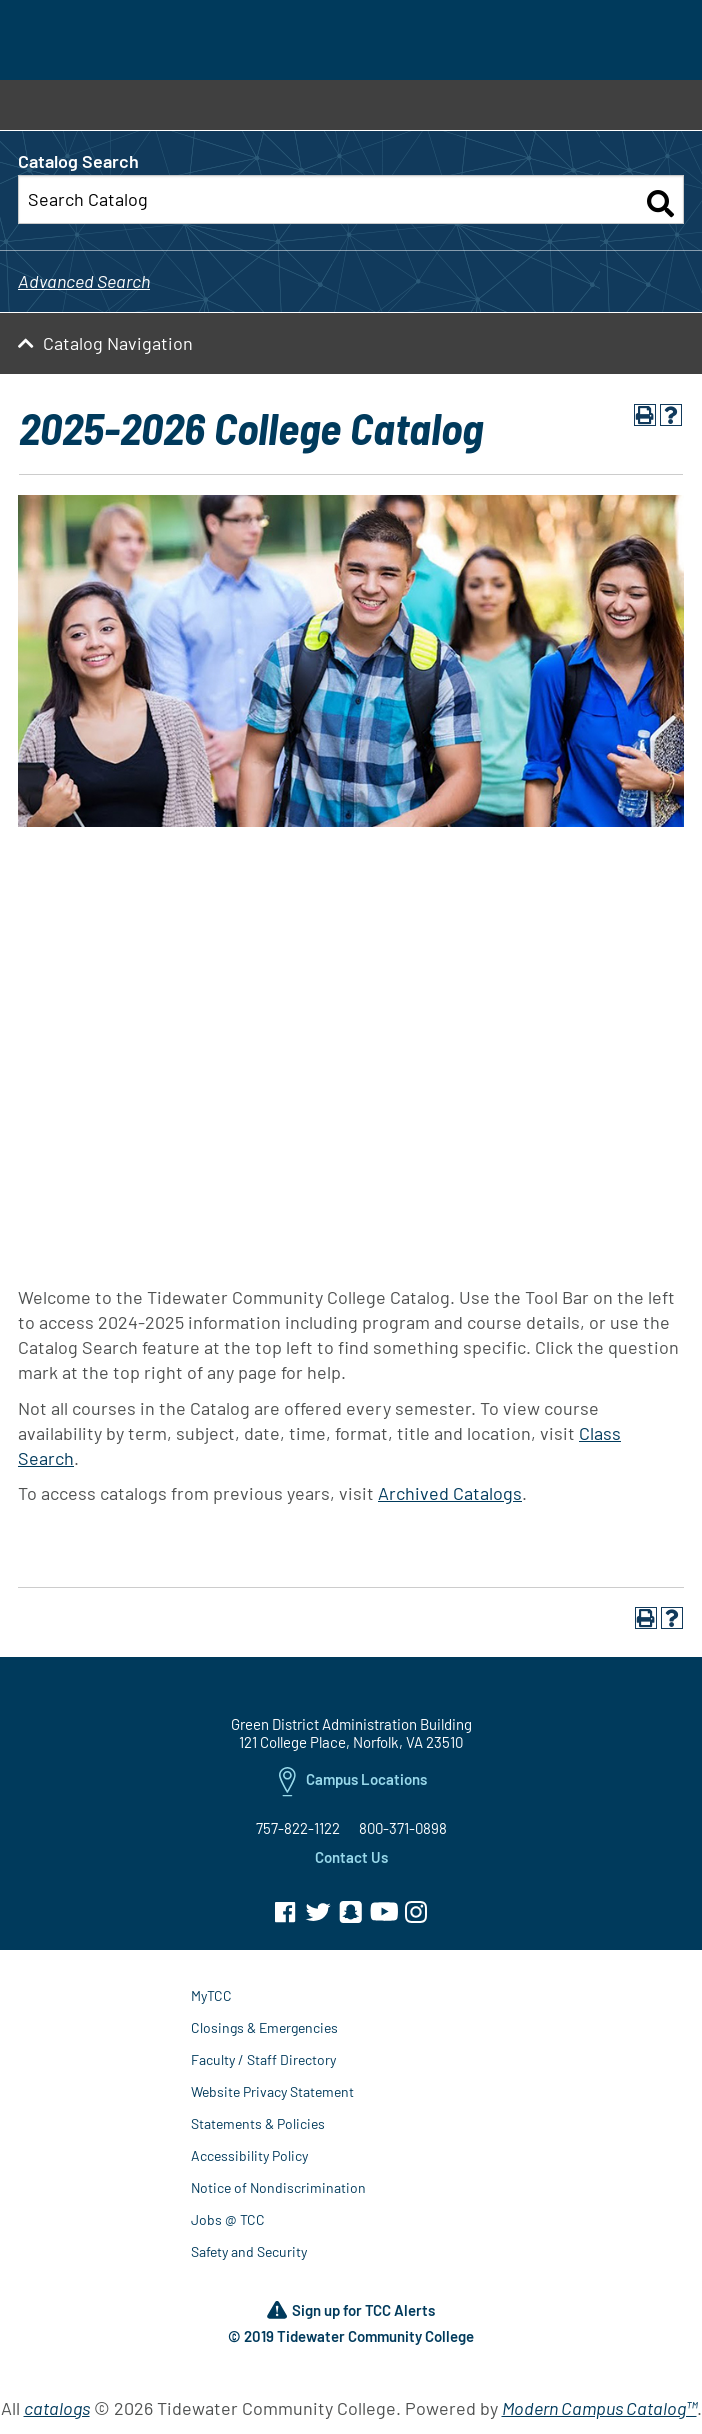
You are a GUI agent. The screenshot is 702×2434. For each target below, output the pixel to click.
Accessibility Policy (249, 2155)
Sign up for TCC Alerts (351, 2311)
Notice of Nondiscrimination (278, 2187)
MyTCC (211, 1995)
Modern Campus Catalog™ (599, 2408)
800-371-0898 (403, 1828)
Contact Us (351, 1857)
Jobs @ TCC (228, 2219)
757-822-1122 (298, 1828)
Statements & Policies (258, 2123)
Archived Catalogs (450, 1493)
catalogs (57, 2408)
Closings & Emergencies (264, 2027)
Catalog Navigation (118, 343)
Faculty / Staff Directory (263, 2059)
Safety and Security (249, 2251)
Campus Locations (352, 1783)
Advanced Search (84, 281)
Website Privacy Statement (272, 2091)
